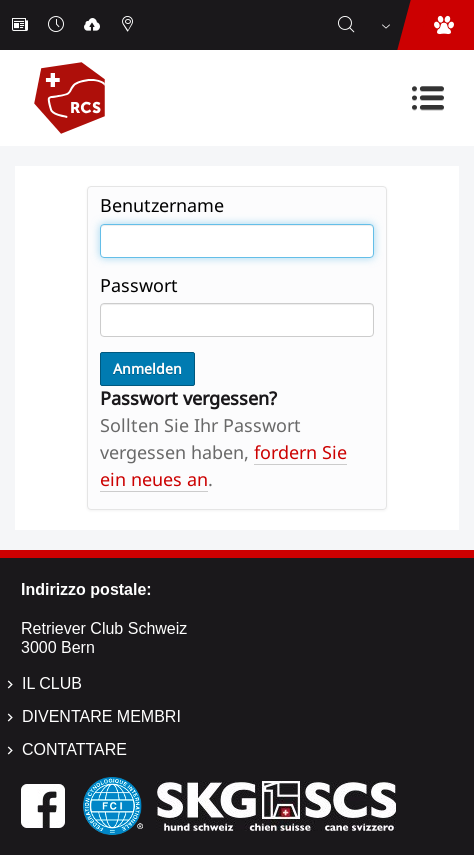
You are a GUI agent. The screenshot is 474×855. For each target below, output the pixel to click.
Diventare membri (101, 716)
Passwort (139, 285)
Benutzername (162, 205)
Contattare (74, 749)
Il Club (52, 683)
